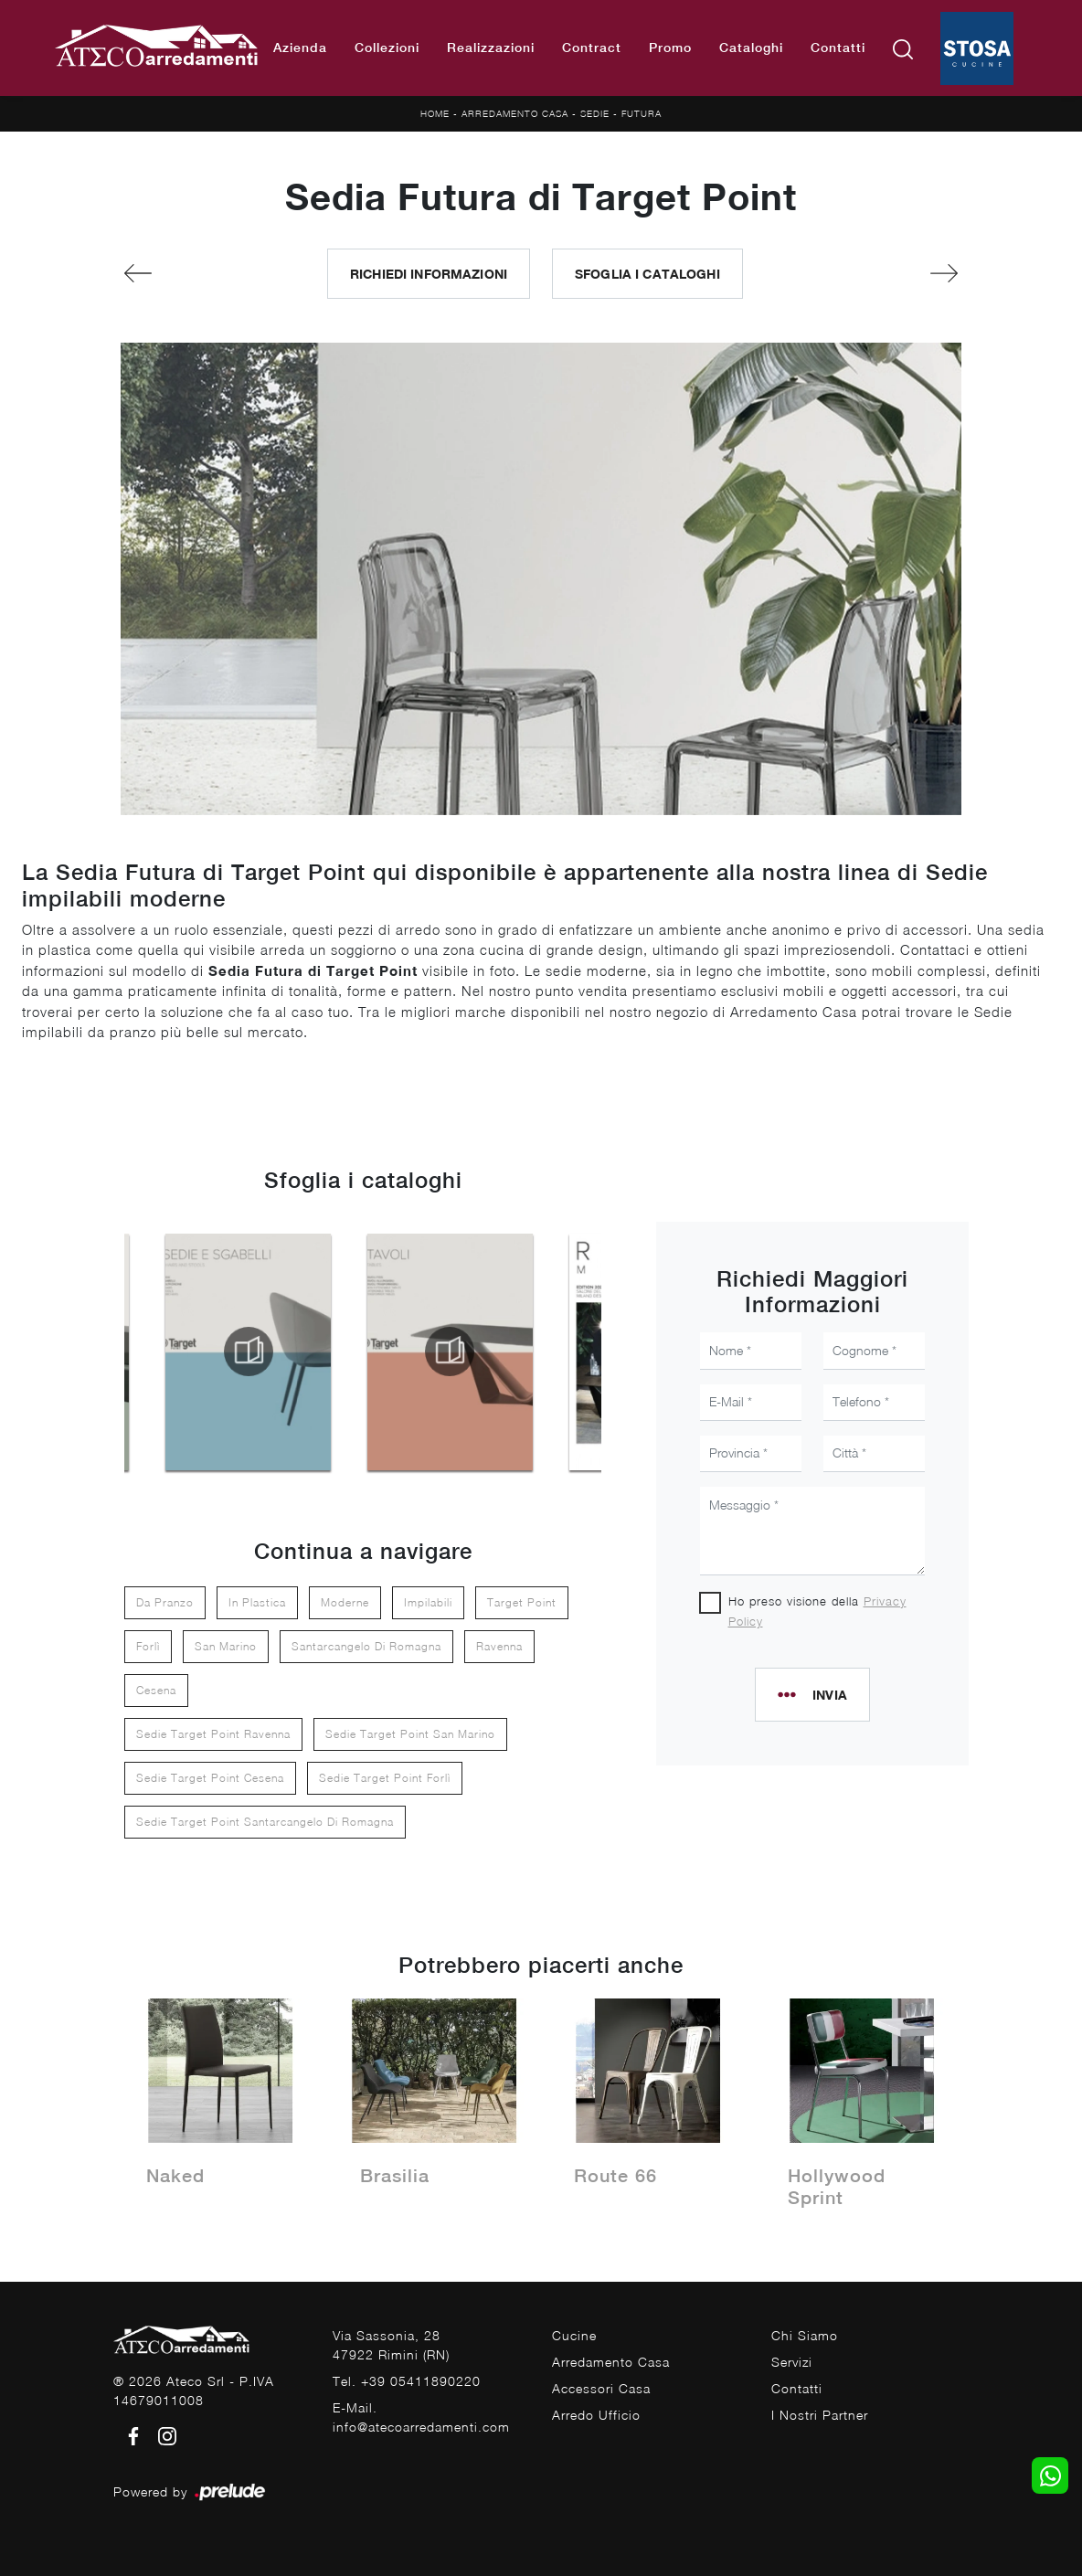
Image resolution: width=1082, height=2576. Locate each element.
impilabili (428, 1602)
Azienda (300, 47)
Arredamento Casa (514, 113)
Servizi (791, 2361)
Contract (591, 47)
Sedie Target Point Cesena (210, 1778)
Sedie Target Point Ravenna (213, 1734)
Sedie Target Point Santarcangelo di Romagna (265, 1822)
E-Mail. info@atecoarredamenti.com (421, 2417)
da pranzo (165, 1602)
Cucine (574, 2335)
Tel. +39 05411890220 (407, 2381)
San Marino (226, 1646)
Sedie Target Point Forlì (385, 1778)
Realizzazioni (491, 47)
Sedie (595, 113)
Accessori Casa (601, 2388)
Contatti (838, 47)
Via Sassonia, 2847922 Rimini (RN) (391, 2344)
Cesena (156, 1690)
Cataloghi (751, 47)
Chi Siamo (804, 2335)
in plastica (257, 1602)
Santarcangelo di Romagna (366, 1646)
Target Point (522, 1602)
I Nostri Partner (819, 2414)
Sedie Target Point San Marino (410, 1734)
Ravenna (499, 1646)
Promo (670, 47)
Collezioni (387, 47)
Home (435, 113)
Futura (641, 113)
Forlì (148, 1646)
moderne (345, 1602)
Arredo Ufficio (596, 2414)
